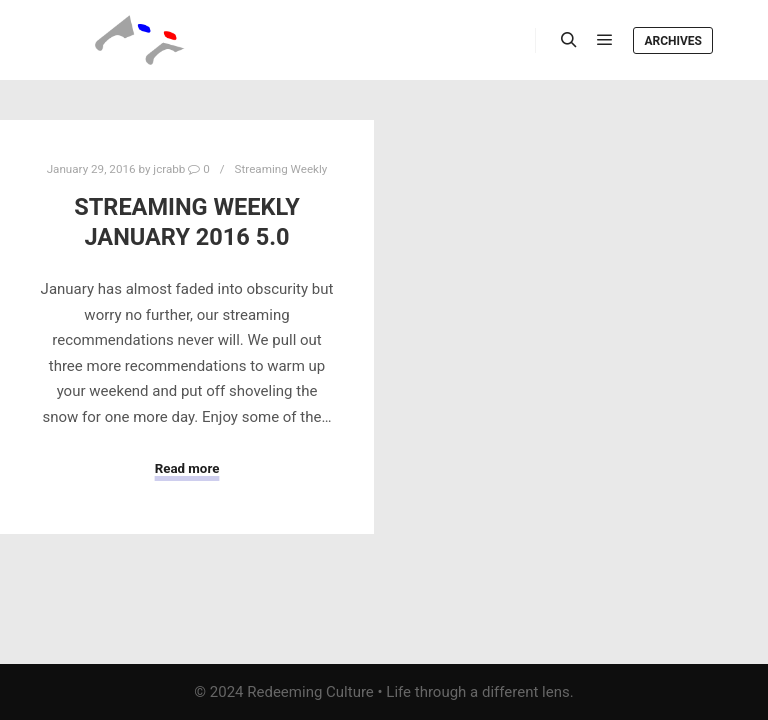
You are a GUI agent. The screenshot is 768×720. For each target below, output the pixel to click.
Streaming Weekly (281, 169)
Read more (187, 468)
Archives (673, 41)
